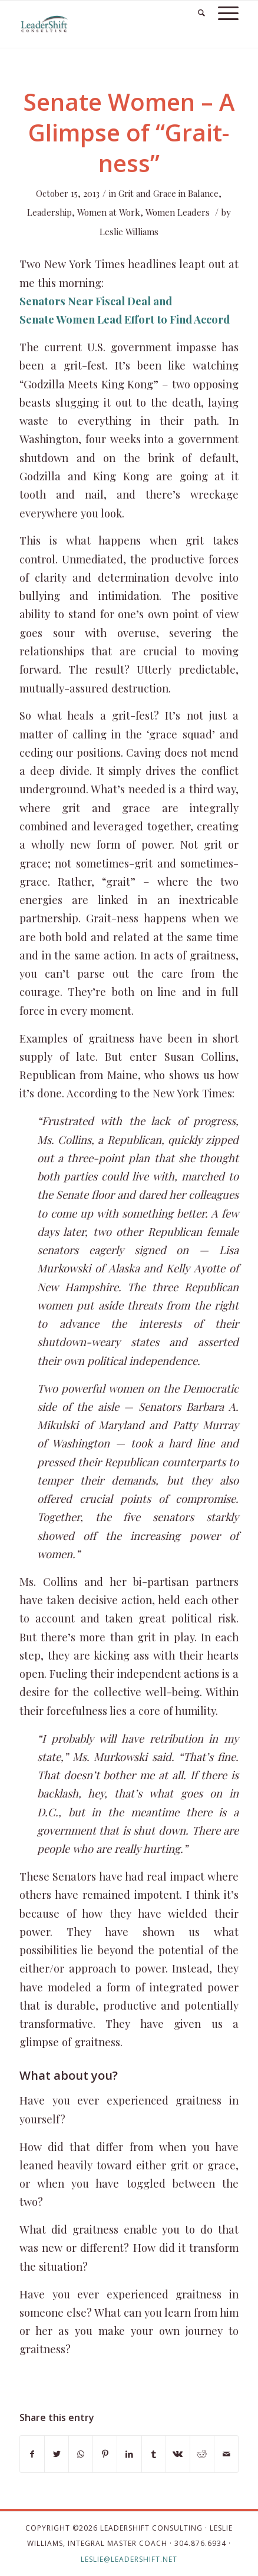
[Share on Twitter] (56, 2454)
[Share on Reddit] (202, 2454)
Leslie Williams (129, 232)
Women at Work (108, 212)
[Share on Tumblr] (154, 2454)
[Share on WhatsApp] (80, 2454)
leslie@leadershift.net (129, 2559)
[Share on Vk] (178, 2454)
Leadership (49, 212)
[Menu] (222, 12)
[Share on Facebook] (32, 2454)
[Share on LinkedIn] (129, 2454)
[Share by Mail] (226, 2454)
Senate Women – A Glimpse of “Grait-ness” (129, 132)
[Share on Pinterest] (105, 2454)
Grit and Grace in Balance (168, 193)
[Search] (196, 12)
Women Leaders (177, 212)
